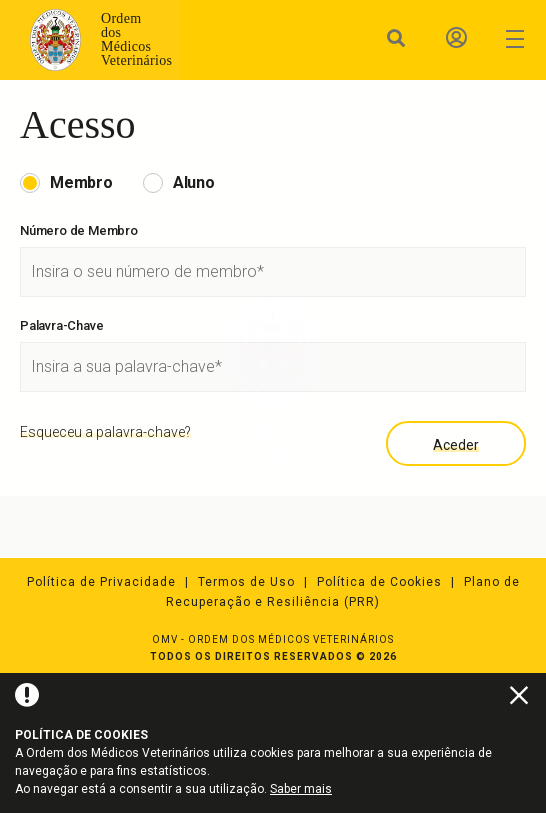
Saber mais (301, 789)
